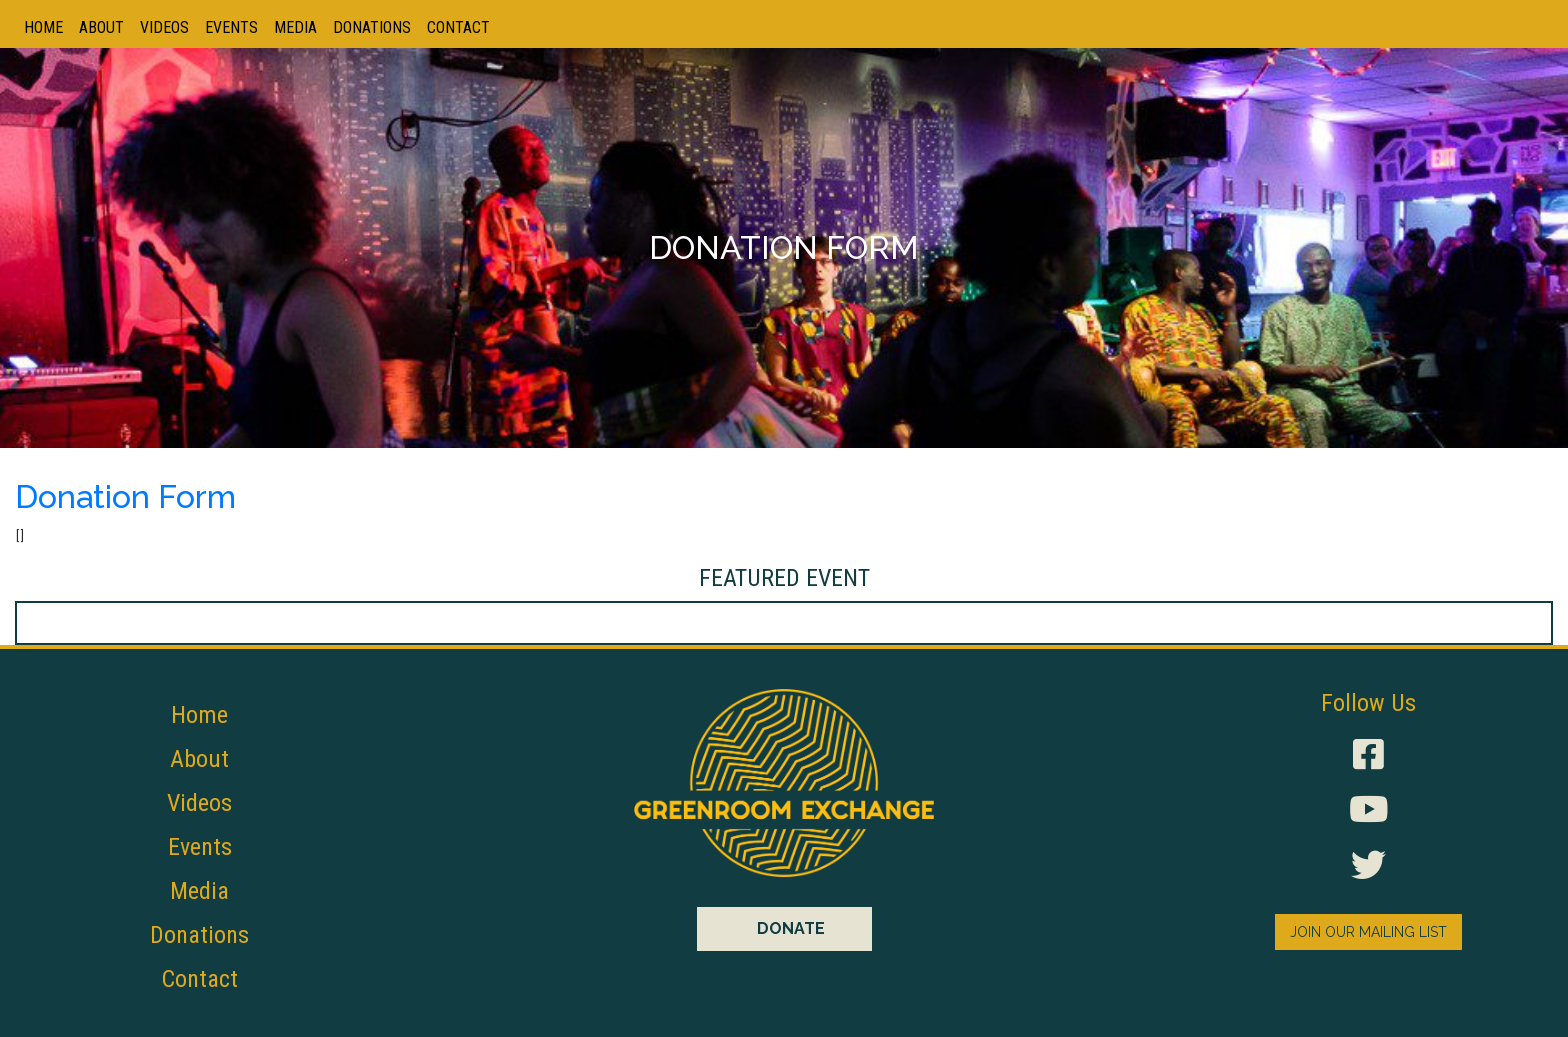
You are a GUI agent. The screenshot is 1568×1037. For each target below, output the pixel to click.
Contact (458, 27)
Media (295, 27)
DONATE (791, 928)
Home (43, 27)
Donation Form (125, 496)
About (101, 27)
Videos (164, 27)
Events (231, 27)
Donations (372, 27)
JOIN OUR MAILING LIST (1368, 932)
